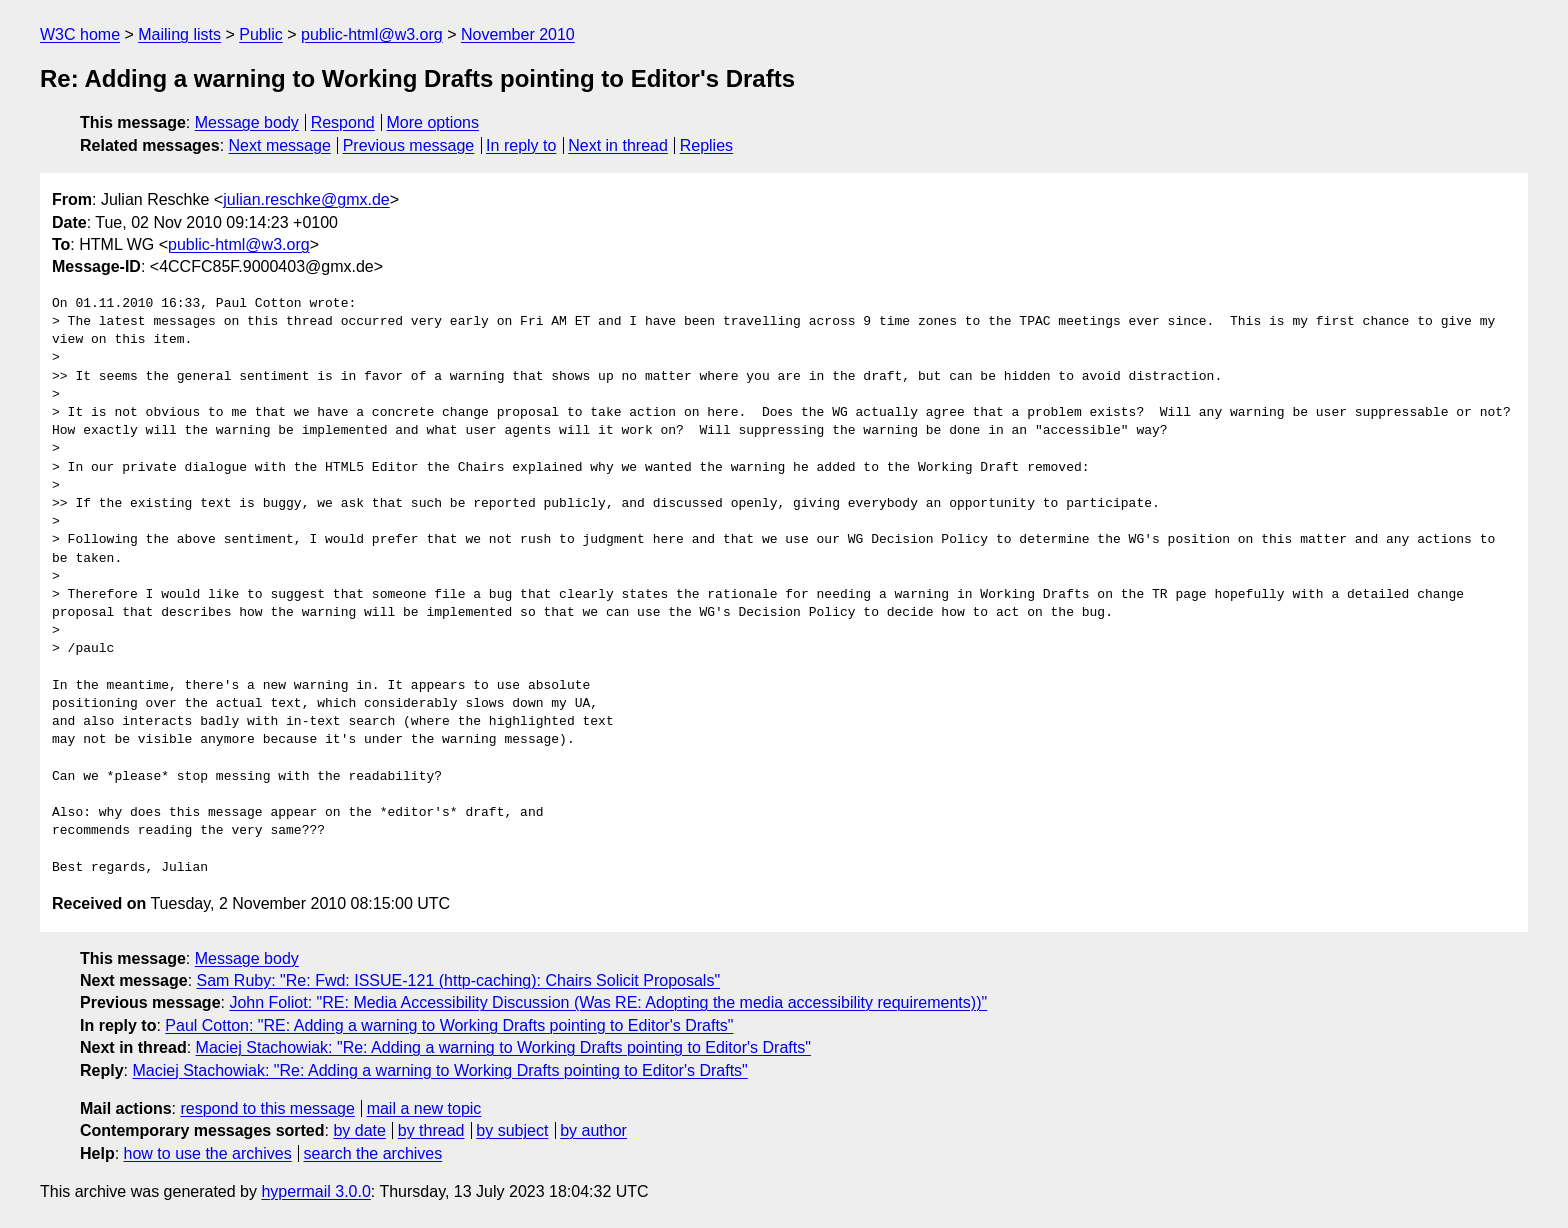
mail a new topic (424, 1108)
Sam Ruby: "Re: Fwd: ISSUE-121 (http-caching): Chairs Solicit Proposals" (459, 980)
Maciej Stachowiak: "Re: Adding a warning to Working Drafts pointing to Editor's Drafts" (503, 1047)
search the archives (373, 1153)
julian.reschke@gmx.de (306, 199)
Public (261, 34)
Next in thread (618, 145)
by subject (512, 1130)
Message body (247, 122)
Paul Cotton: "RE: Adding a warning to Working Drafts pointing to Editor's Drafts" (449, 1025)
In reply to (521, 145)
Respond (343, 122)
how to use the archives (208, 1153)
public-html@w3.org (372, 34)
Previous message (409, 145)
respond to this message (267, 1108)
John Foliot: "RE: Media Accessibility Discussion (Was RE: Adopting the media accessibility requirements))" (608, 1002)
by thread (431, 1130)
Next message (280, 145)
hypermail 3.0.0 (315, 1191)
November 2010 (518, 34)
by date (359, 1130)
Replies (706, 145)
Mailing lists (179, 34)
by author (593, 1130)
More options (433, 122)
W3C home (80, 34)
